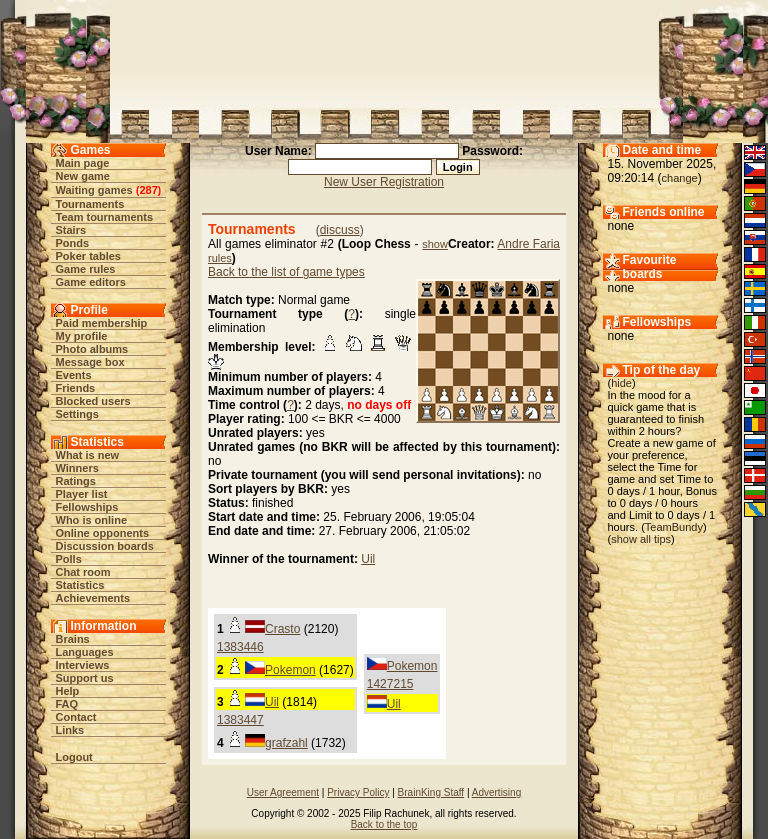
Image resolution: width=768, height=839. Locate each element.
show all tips (641, 539)
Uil (368, 559)
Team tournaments (105, 217)
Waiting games (94, 190)
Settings (77, 414)
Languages (85, 652)
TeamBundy (674, 527)
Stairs (71, 230)
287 (148, 190)
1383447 (240, 720)
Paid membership (102, 323)
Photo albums (92, 349)
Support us (85, 678)
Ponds (73, 243)
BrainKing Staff (431, 792)
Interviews (83, 665)
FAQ (67, 704)
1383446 (240, 647)
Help (68, 691)
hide (621, 383)
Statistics (80, 585)
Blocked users (93, 401)
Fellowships (87, 507)
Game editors (91, 282)
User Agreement (283, 792)
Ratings (76, 481)
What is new (88, 455)
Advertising (496, 792)
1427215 (390, 684)
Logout (74, 757)
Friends (76, 388)
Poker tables (88, 256)
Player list (82, 494)
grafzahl (286, 743)
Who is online (92, 520)
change (680, 178)
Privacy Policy (358, 792)
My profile (82, 336)
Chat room (83, 572)
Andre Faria (528, 244)
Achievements (93, 598)
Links (70, 730)
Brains (73, 639)
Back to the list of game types (286, 272)
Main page (83, 163)
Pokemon (290, 670)
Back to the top (384, 824)
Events (74, 375)
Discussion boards (105, 546)
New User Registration (384, 182)
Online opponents (103, 533)
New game (83, 176)
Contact (76, 717)
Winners (77, 468)
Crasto (282, 629)
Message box (90, 362)
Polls (69, 559)
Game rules (86, 269)
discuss (340, 230)
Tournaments (90, 204)
